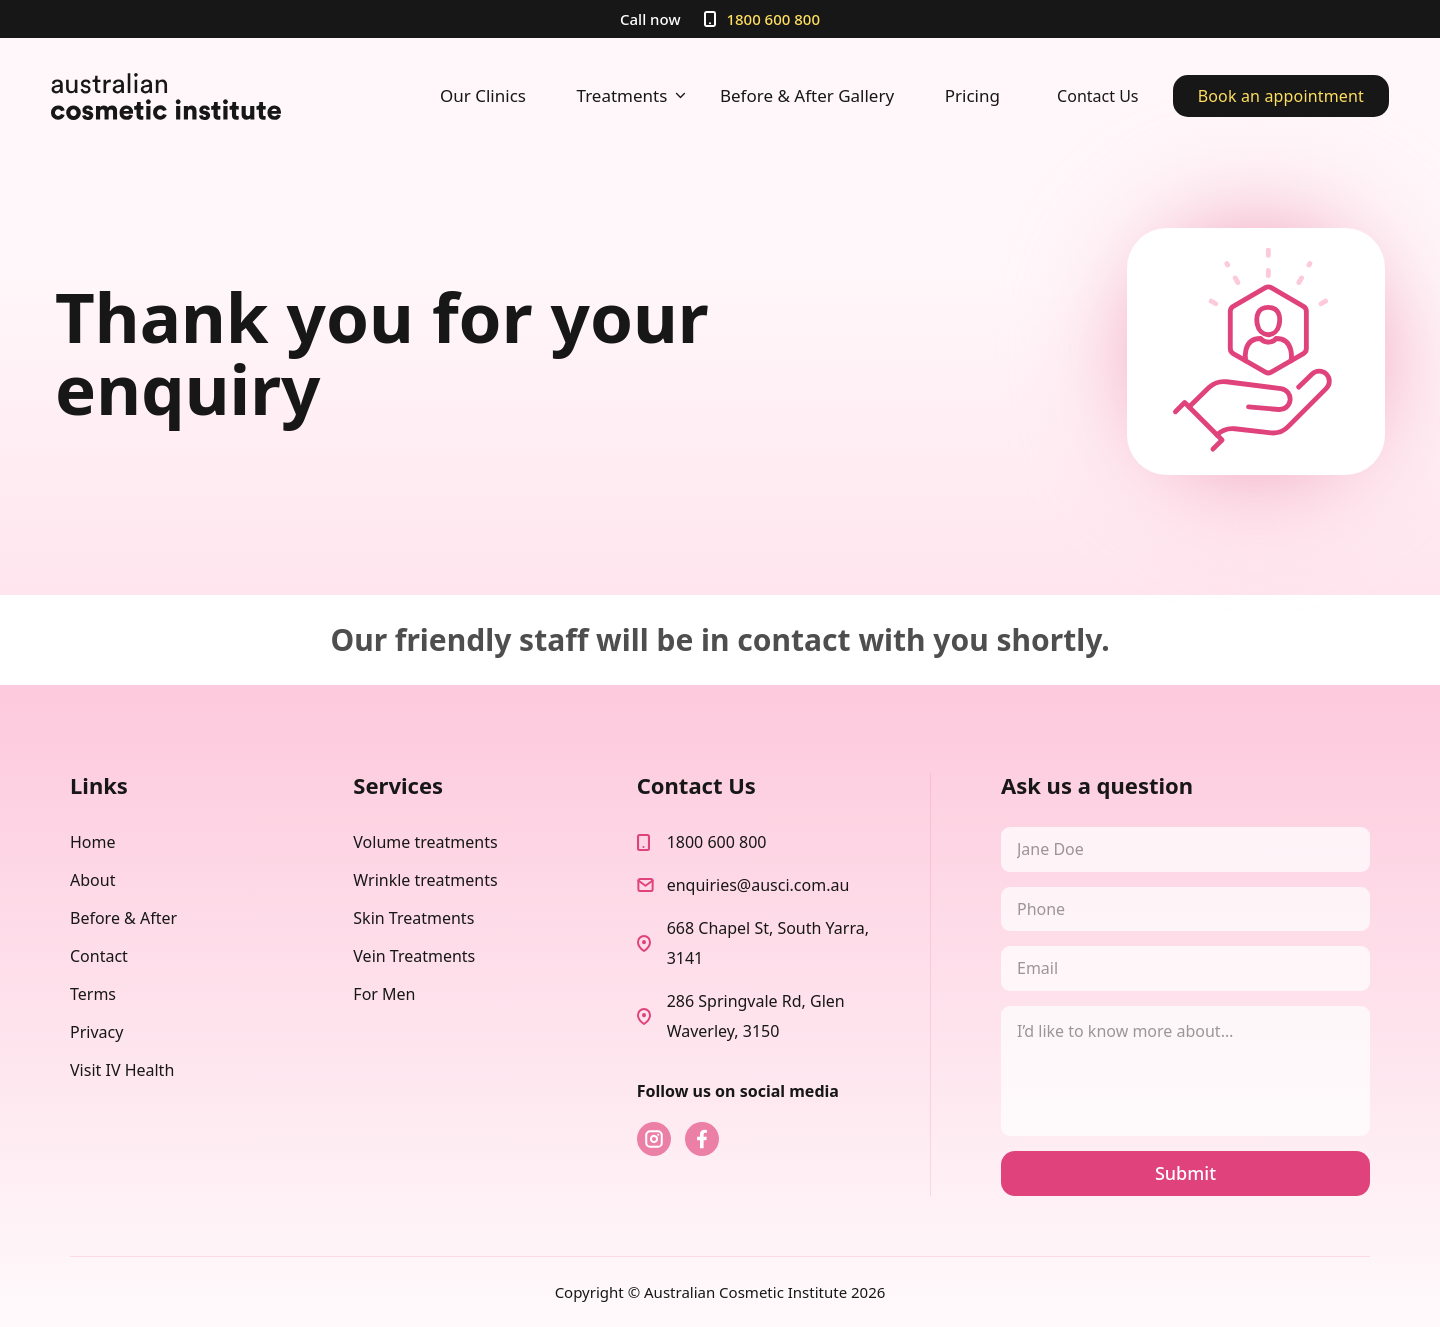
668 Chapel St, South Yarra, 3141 (768, 943)
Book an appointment (1281, 96)
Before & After (123, 918)
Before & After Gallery (807, 95)
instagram (654, 1139)
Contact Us (1097, 96)
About (92, 880)
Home (93, 842)
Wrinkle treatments (425, 880)
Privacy (96, 1032)
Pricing (972, 95)
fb (702, 1139)
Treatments (633, 96)
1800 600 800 (773, 19)
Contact (99, 956)
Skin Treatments (413, 918)
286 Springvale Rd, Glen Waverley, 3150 (756, 1016)
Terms (93, 994)
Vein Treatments (414, 956)
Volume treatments (425, 842)
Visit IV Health (122, 1070)
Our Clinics (483, 95)
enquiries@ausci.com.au (758, 885)
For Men (384, 994)
